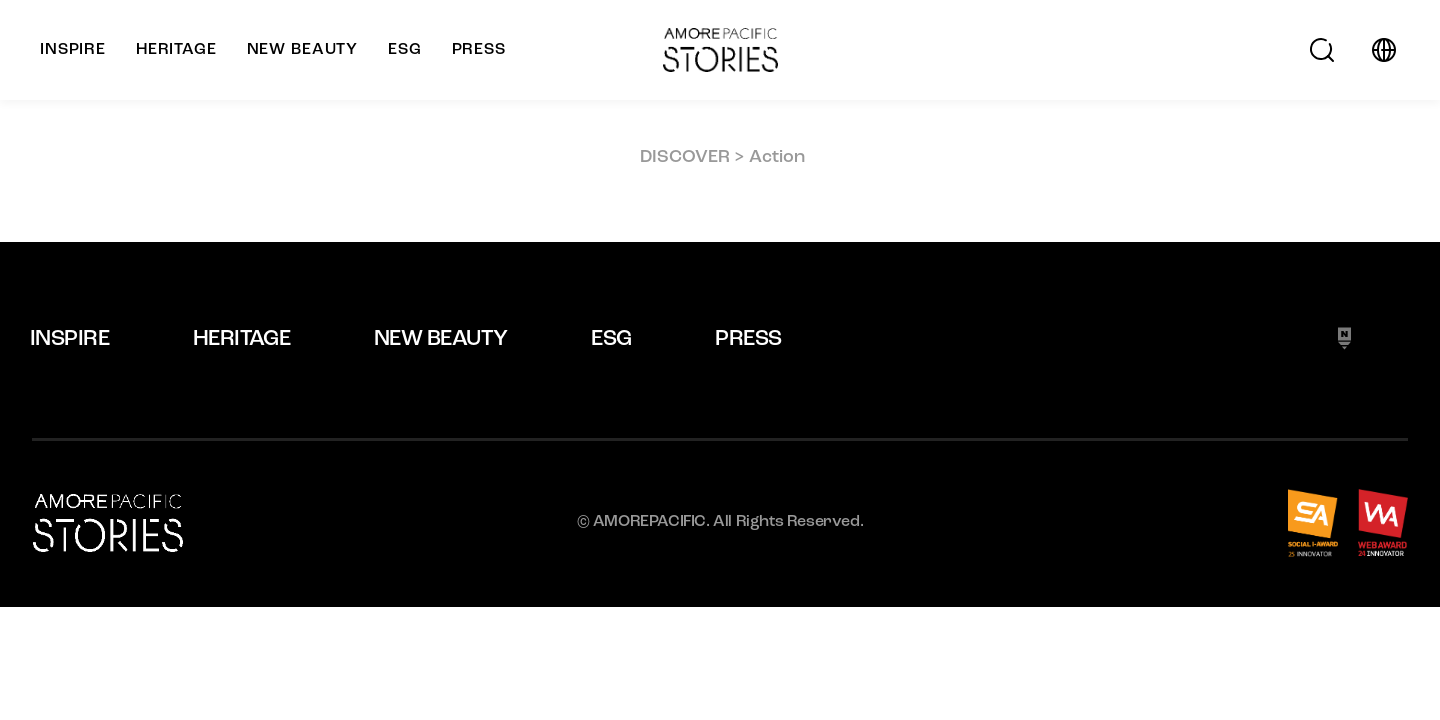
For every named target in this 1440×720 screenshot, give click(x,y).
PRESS (748, 339)
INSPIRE (69, 339)
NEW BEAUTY (441, 339)
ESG (611, 339)
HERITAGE (242, 339)
